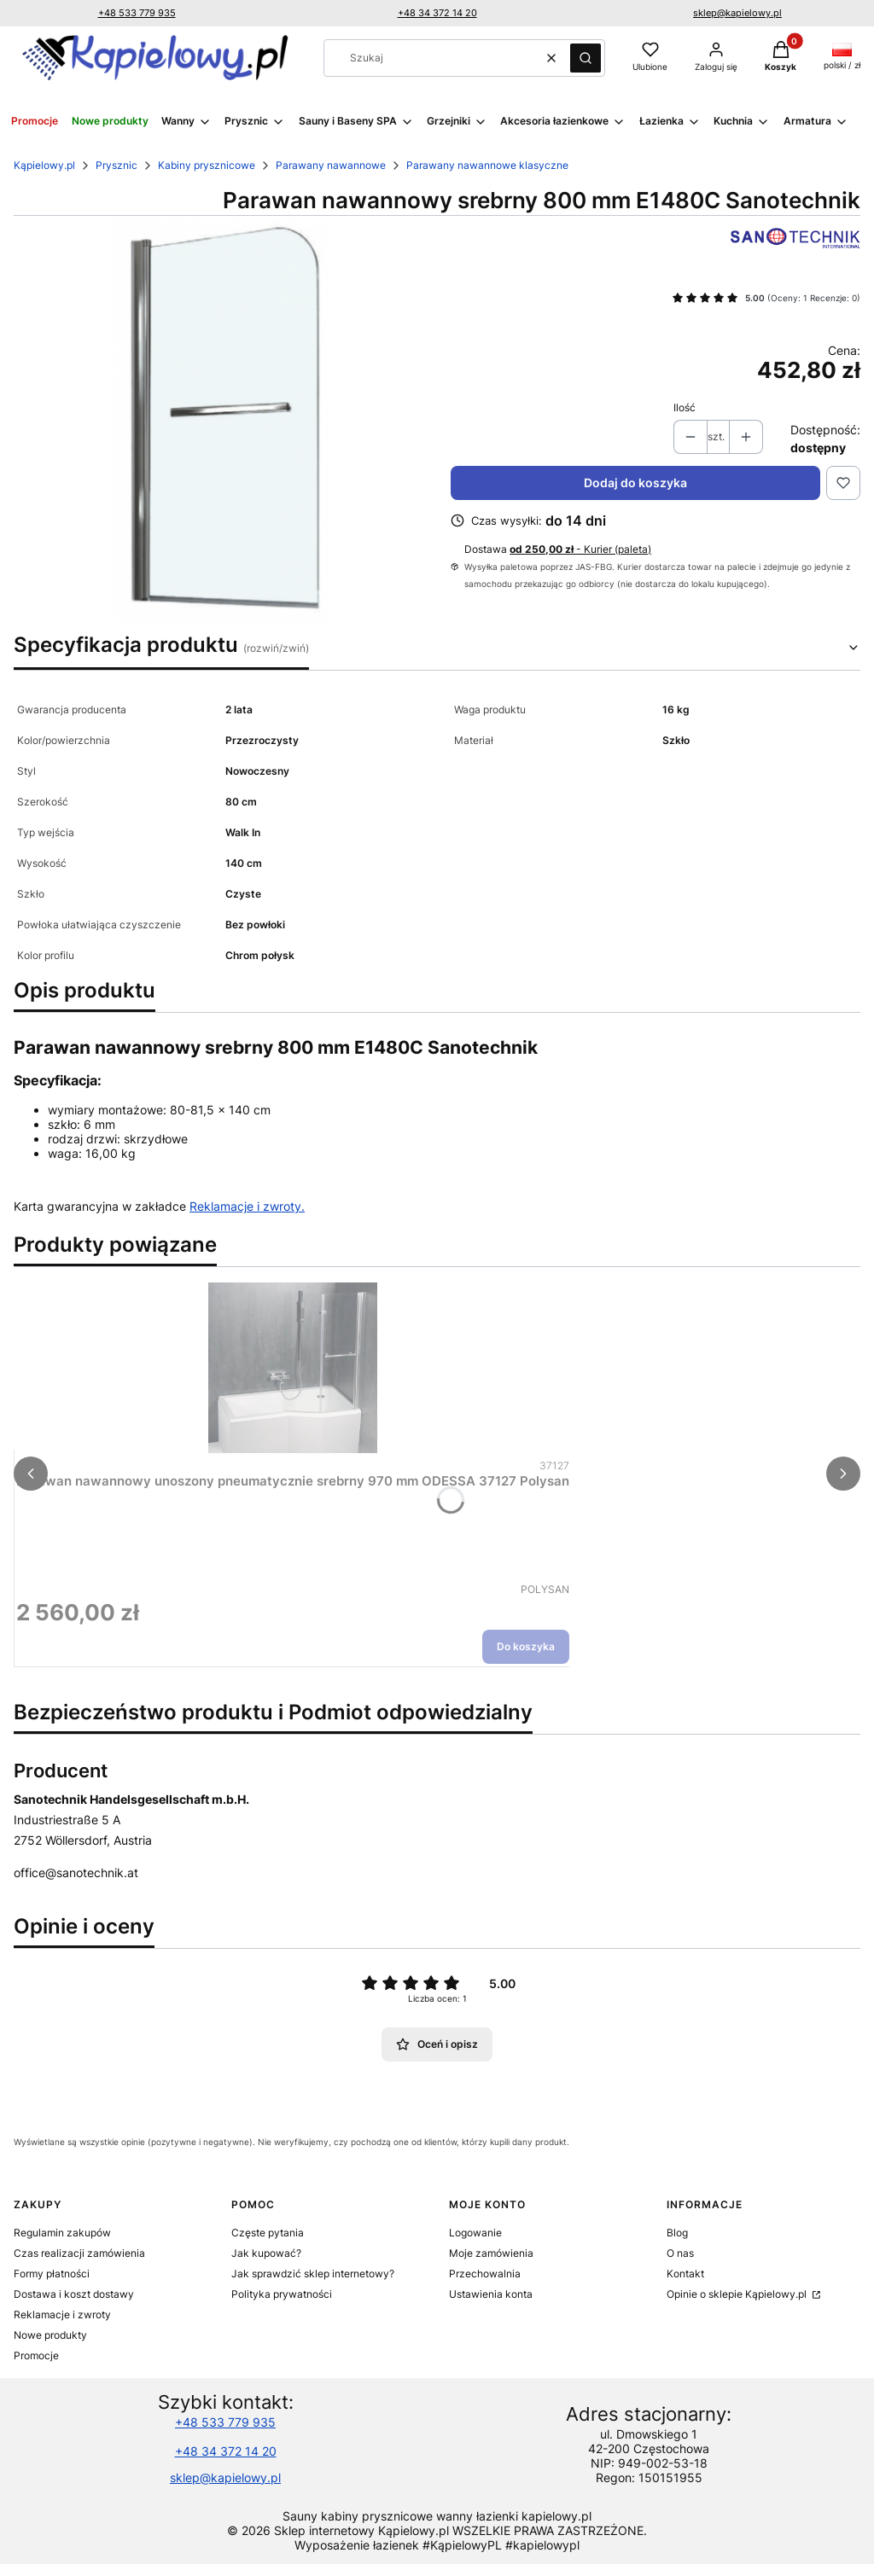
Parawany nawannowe (331, 165)
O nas (680, 2253)
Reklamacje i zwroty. (247, 1206)
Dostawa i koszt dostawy (74, 2294)
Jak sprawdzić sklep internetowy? (312, 2273)
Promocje (36, 2355)
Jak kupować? (266, 2253)
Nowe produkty (50, 2335)
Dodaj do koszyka (635, 482)
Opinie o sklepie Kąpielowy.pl (738, 2294)
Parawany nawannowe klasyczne (487, 165)
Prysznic (116, 165)
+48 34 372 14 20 (437, 13)
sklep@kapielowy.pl (737, 13)
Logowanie (475, 2232)
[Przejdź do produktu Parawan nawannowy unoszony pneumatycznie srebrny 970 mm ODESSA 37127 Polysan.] (292, 1367)
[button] (585, 58)
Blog (677, 2232)
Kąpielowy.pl (44, 165)
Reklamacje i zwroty (62, 2314)
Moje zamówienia (491, 2253)
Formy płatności (52, 2273)
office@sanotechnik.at (76, 1872)
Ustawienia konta (491, 2294)
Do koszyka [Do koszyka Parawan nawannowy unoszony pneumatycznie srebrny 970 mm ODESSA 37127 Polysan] (526, 1646)
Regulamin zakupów (62, 2232)
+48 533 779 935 (137, 13)
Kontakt (685, 2273)
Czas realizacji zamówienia (79, 2253)
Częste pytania (267, 2232)
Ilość (684, 407)
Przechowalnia (485, 2273)
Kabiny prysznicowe (206, 165)
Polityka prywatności (281, 2294)
